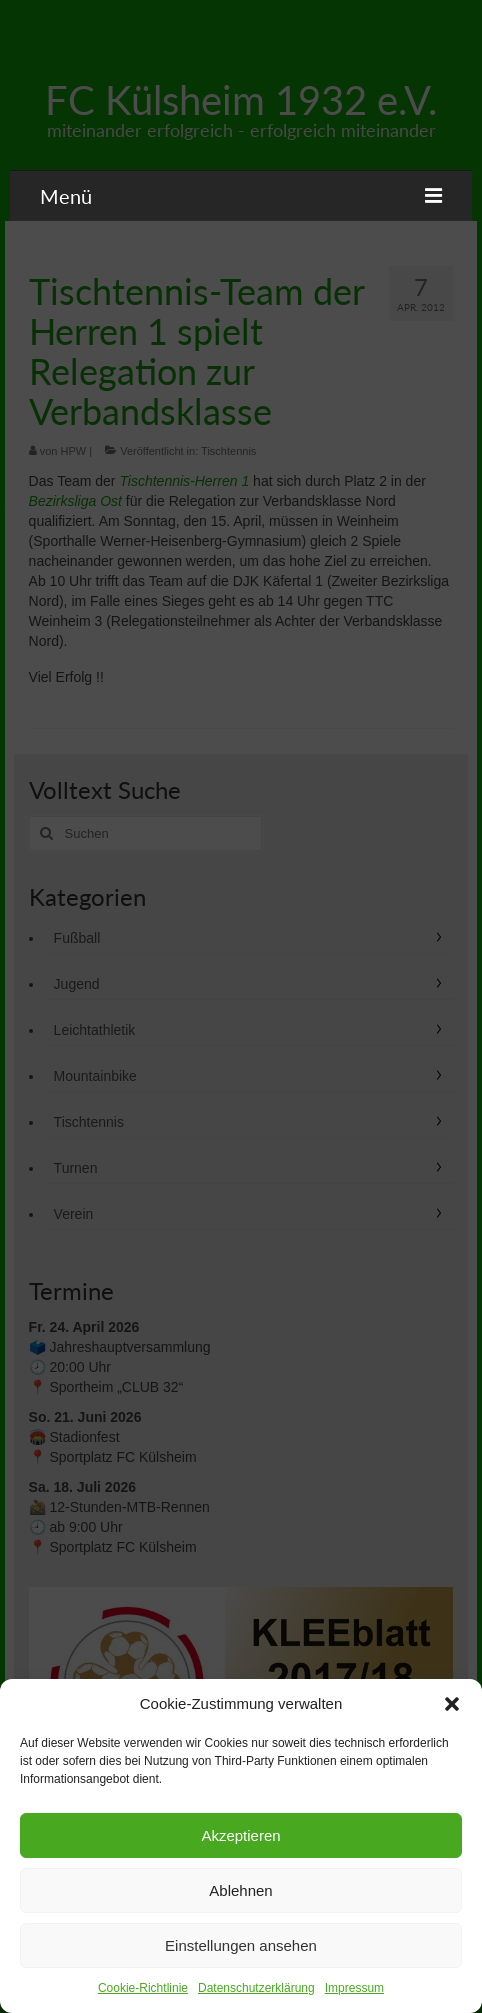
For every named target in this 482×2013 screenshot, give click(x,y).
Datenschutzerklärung (256, 1988)
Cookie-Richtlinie (143, 1988)
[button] (452, 1704)
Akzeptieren (240, 1835)
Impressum (354, 1988)
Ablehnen (240, 1890)
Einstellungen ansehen (241, 1945)
